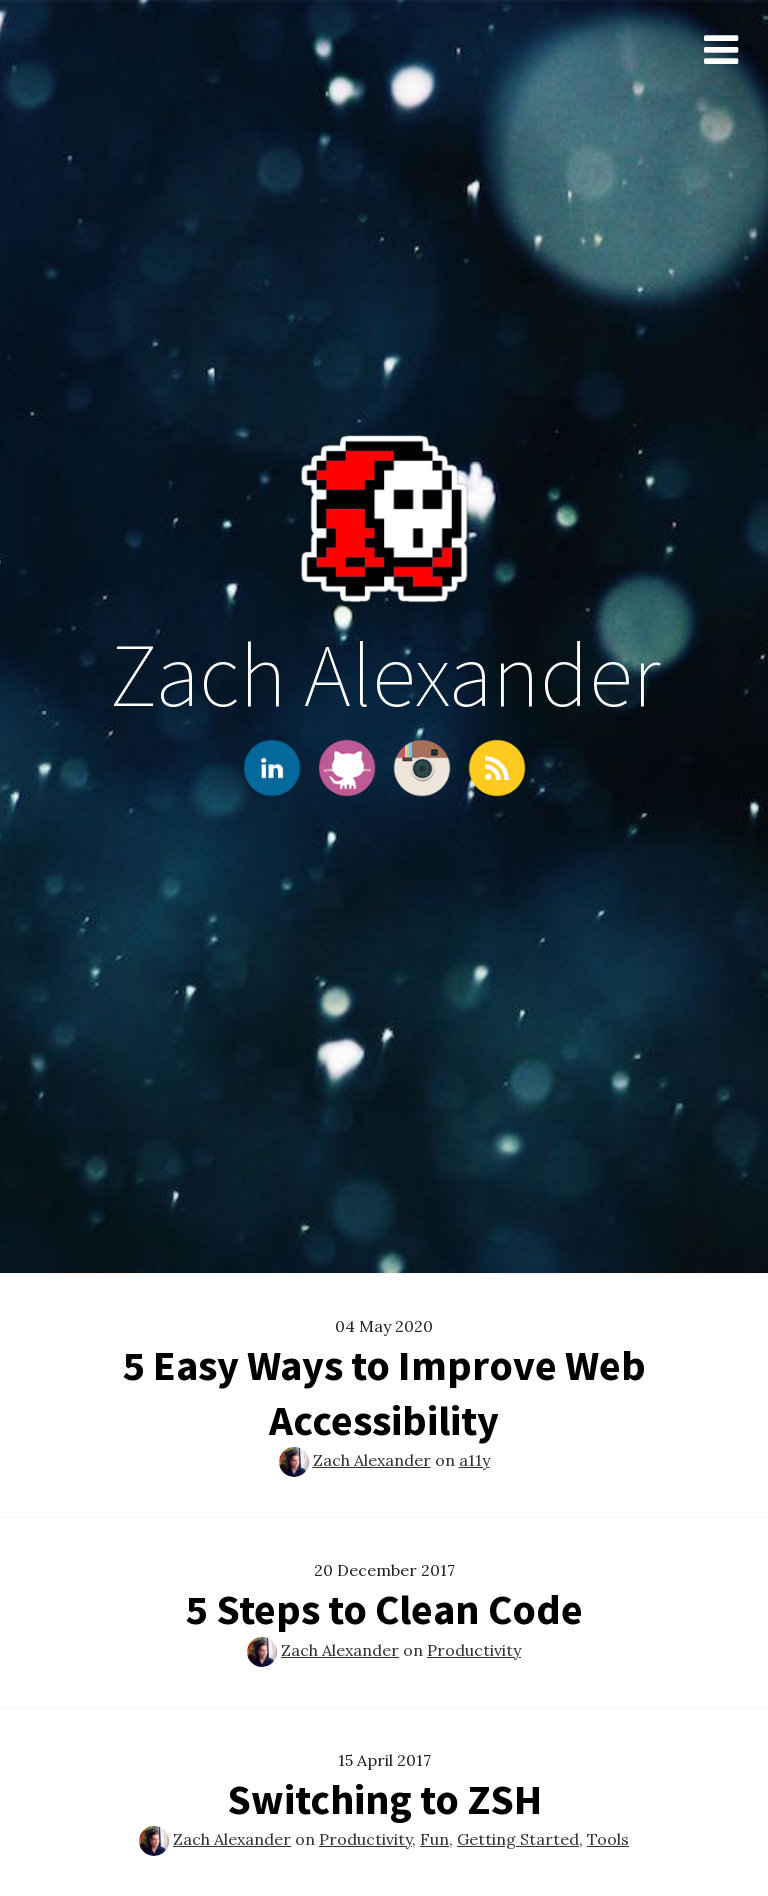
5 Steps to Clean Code (384, 1609)
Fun (434, 1839)
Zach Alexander (372, 1460)
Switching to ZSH (384, 1799)
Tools (608, 1839)
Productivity (474, 1650)
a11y (474, 1460)
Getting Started (518, 1839)
